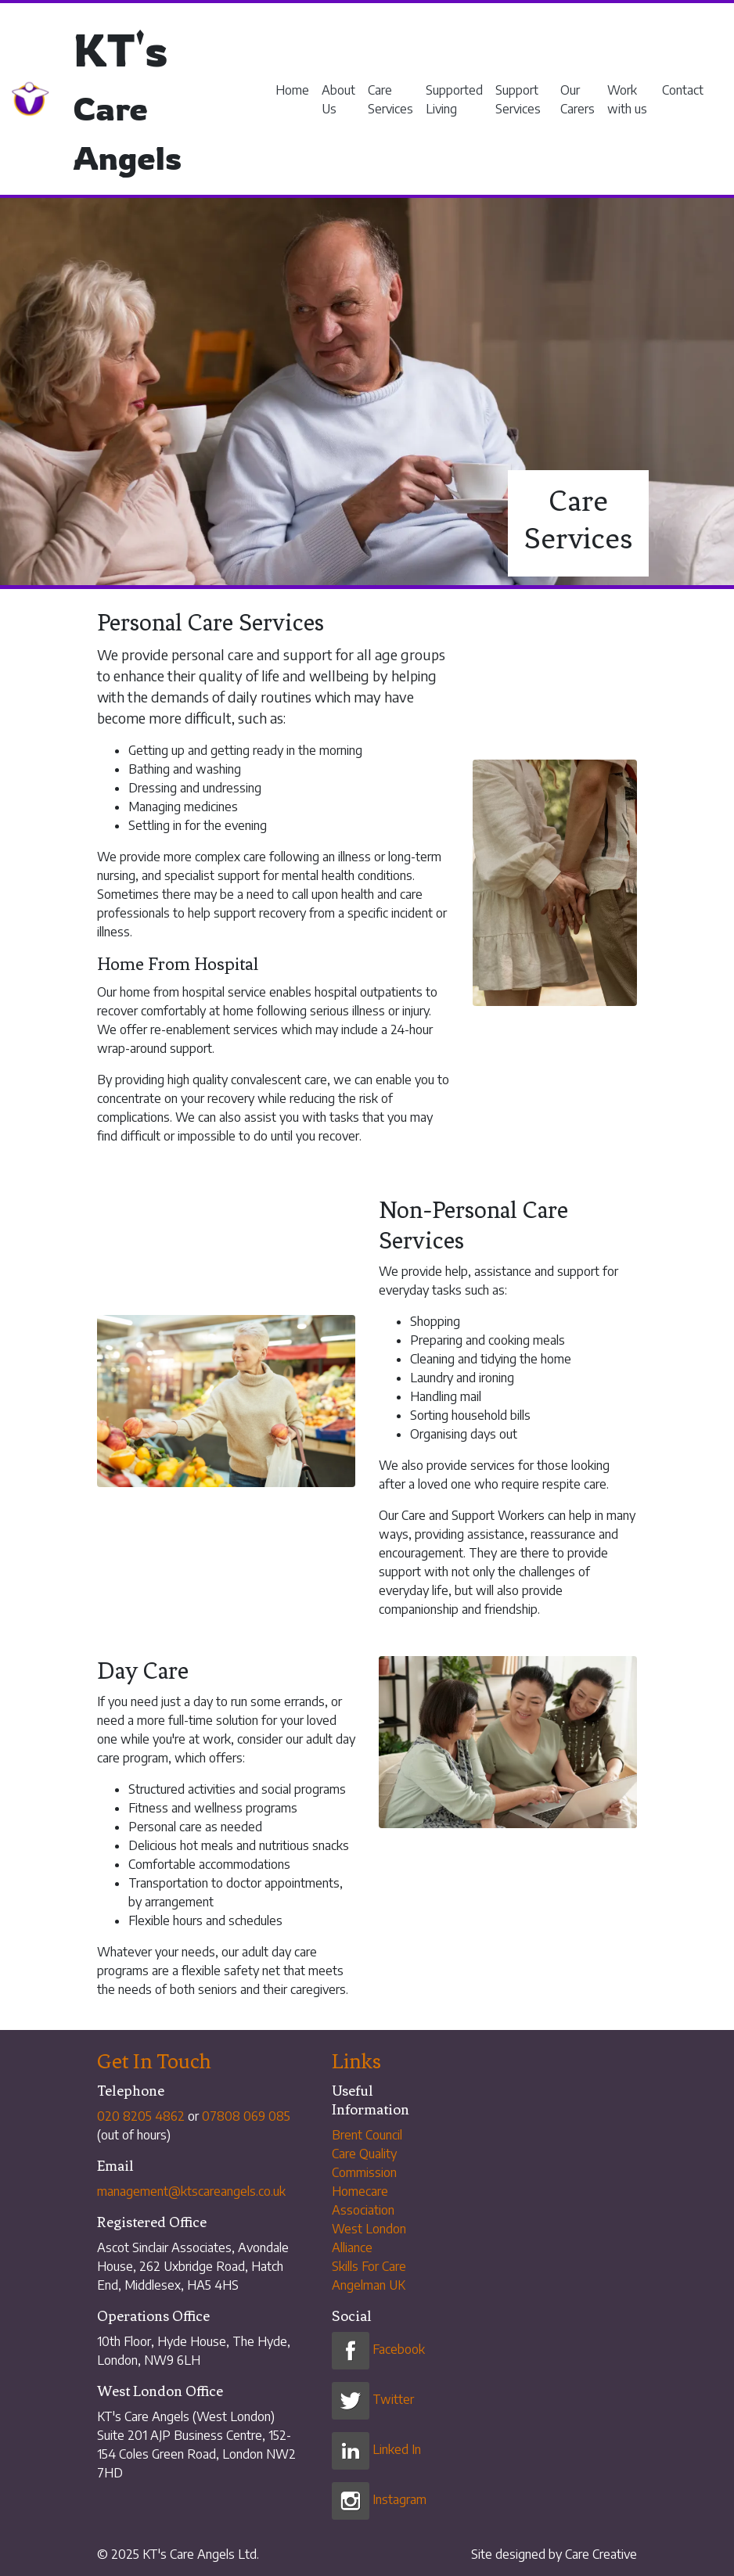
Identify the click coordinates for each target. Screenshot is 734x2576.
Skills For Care (369, 2266)
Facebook (378, 2349)
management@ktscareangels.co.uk (191, 2191)
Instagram (379, 2499)
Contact (682, 90)
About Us (338, 99)
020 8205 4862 (141, 2116)
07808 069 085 (246, 2116)
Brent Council (367, 2135)
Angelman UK (368, 2285)
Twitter (373, 2399)
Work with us (627, 99)
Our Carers (577, 99)
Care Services (390, 99)
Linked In (376, 2449)
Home (292, 90)
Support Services (518, 99)
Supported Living (454, 99)
